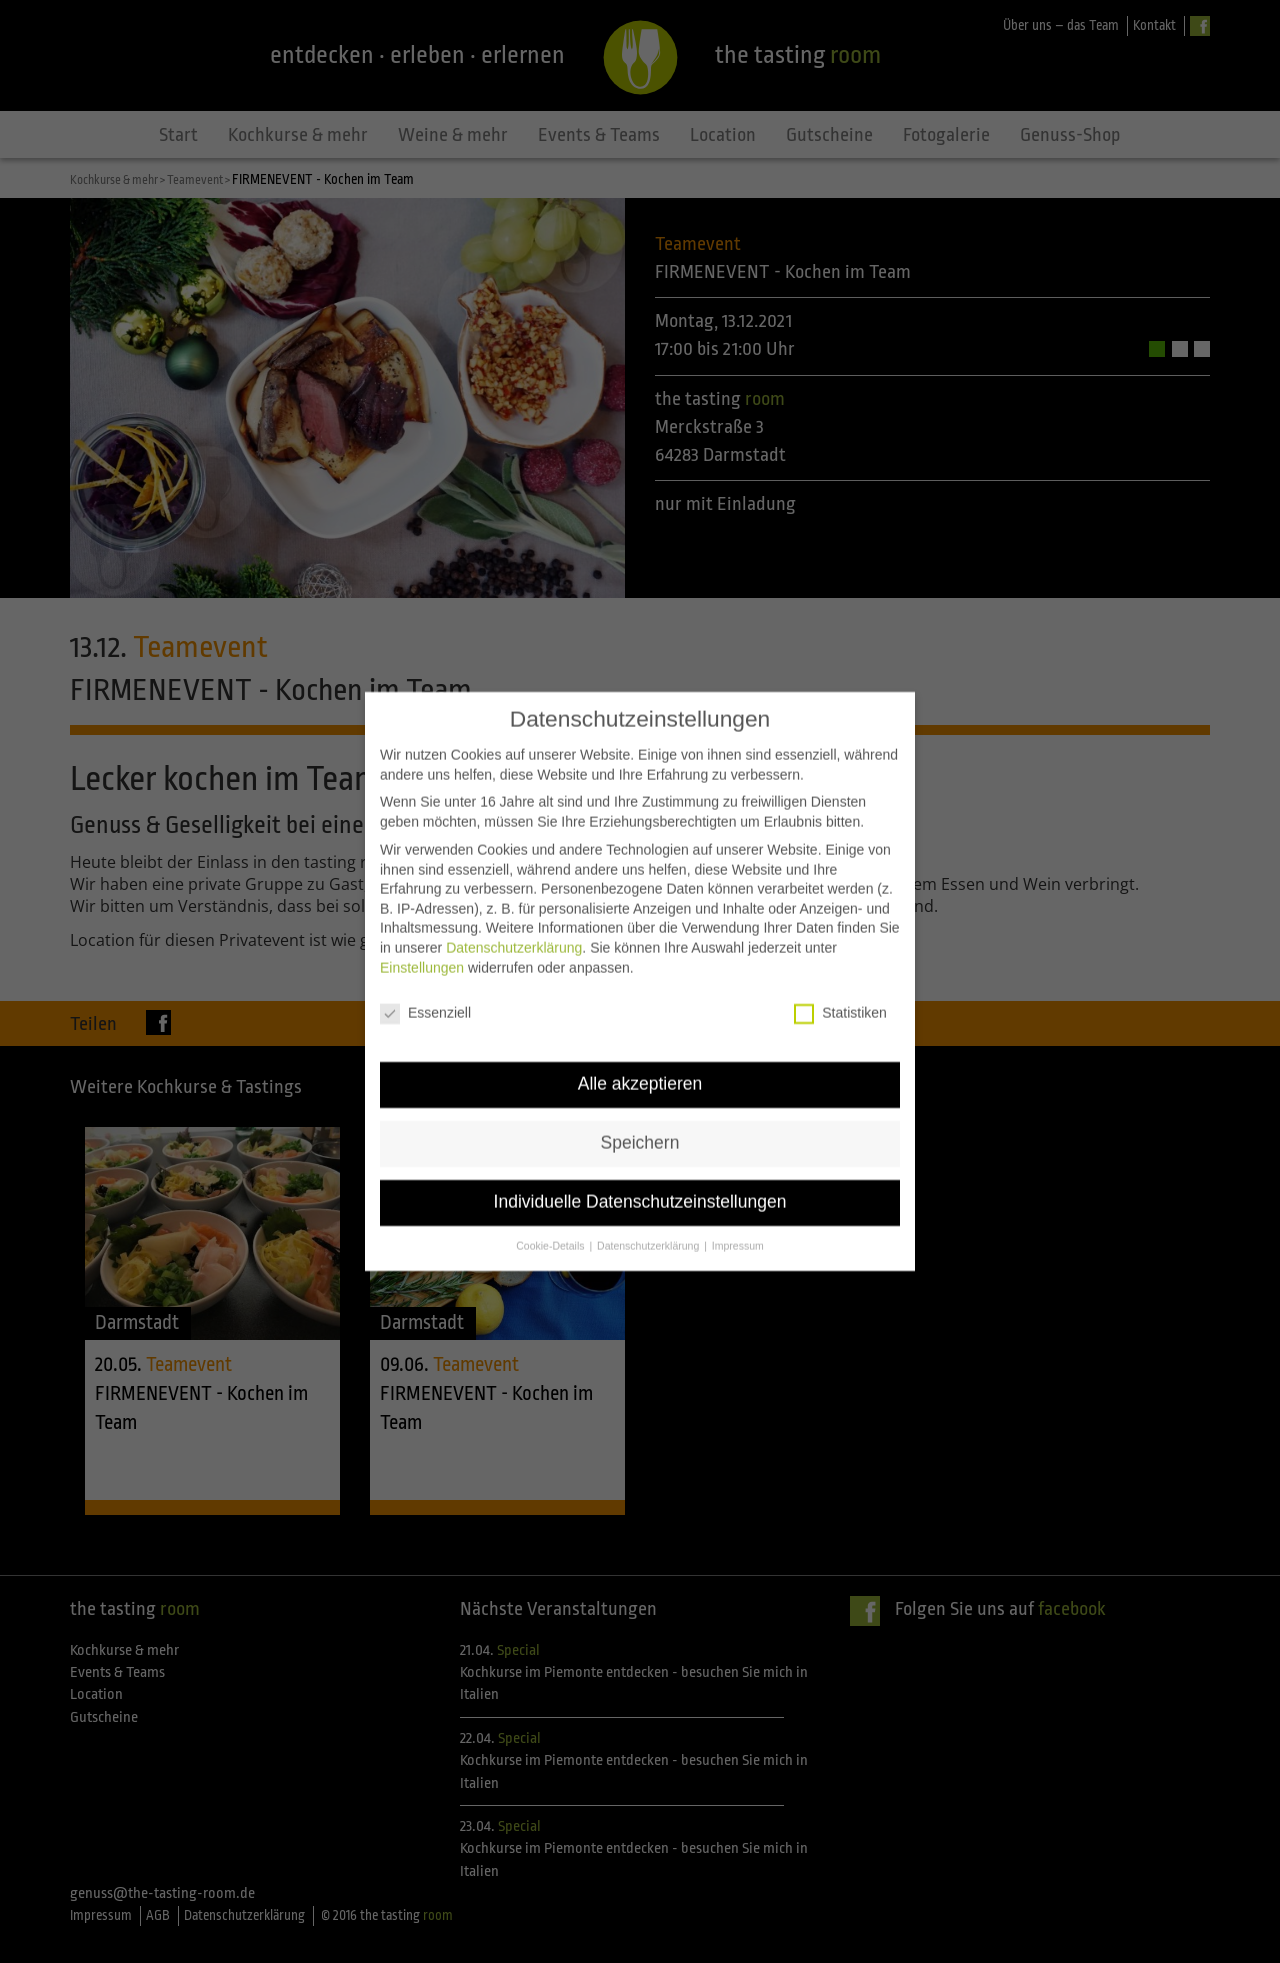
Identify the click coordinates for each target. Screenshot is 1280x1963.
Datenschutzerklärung (514, 909)
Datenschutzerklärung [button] (649, 1207)
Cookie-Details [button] (551, 1207)
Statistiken (840, 975)
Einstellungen (422, 929)
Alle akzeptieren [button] (640, 1046)
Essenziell (425, 975)
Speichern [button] (640, 1105)
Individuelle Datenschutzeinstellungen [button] (640, 1164)
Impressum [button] (738, 1207)
